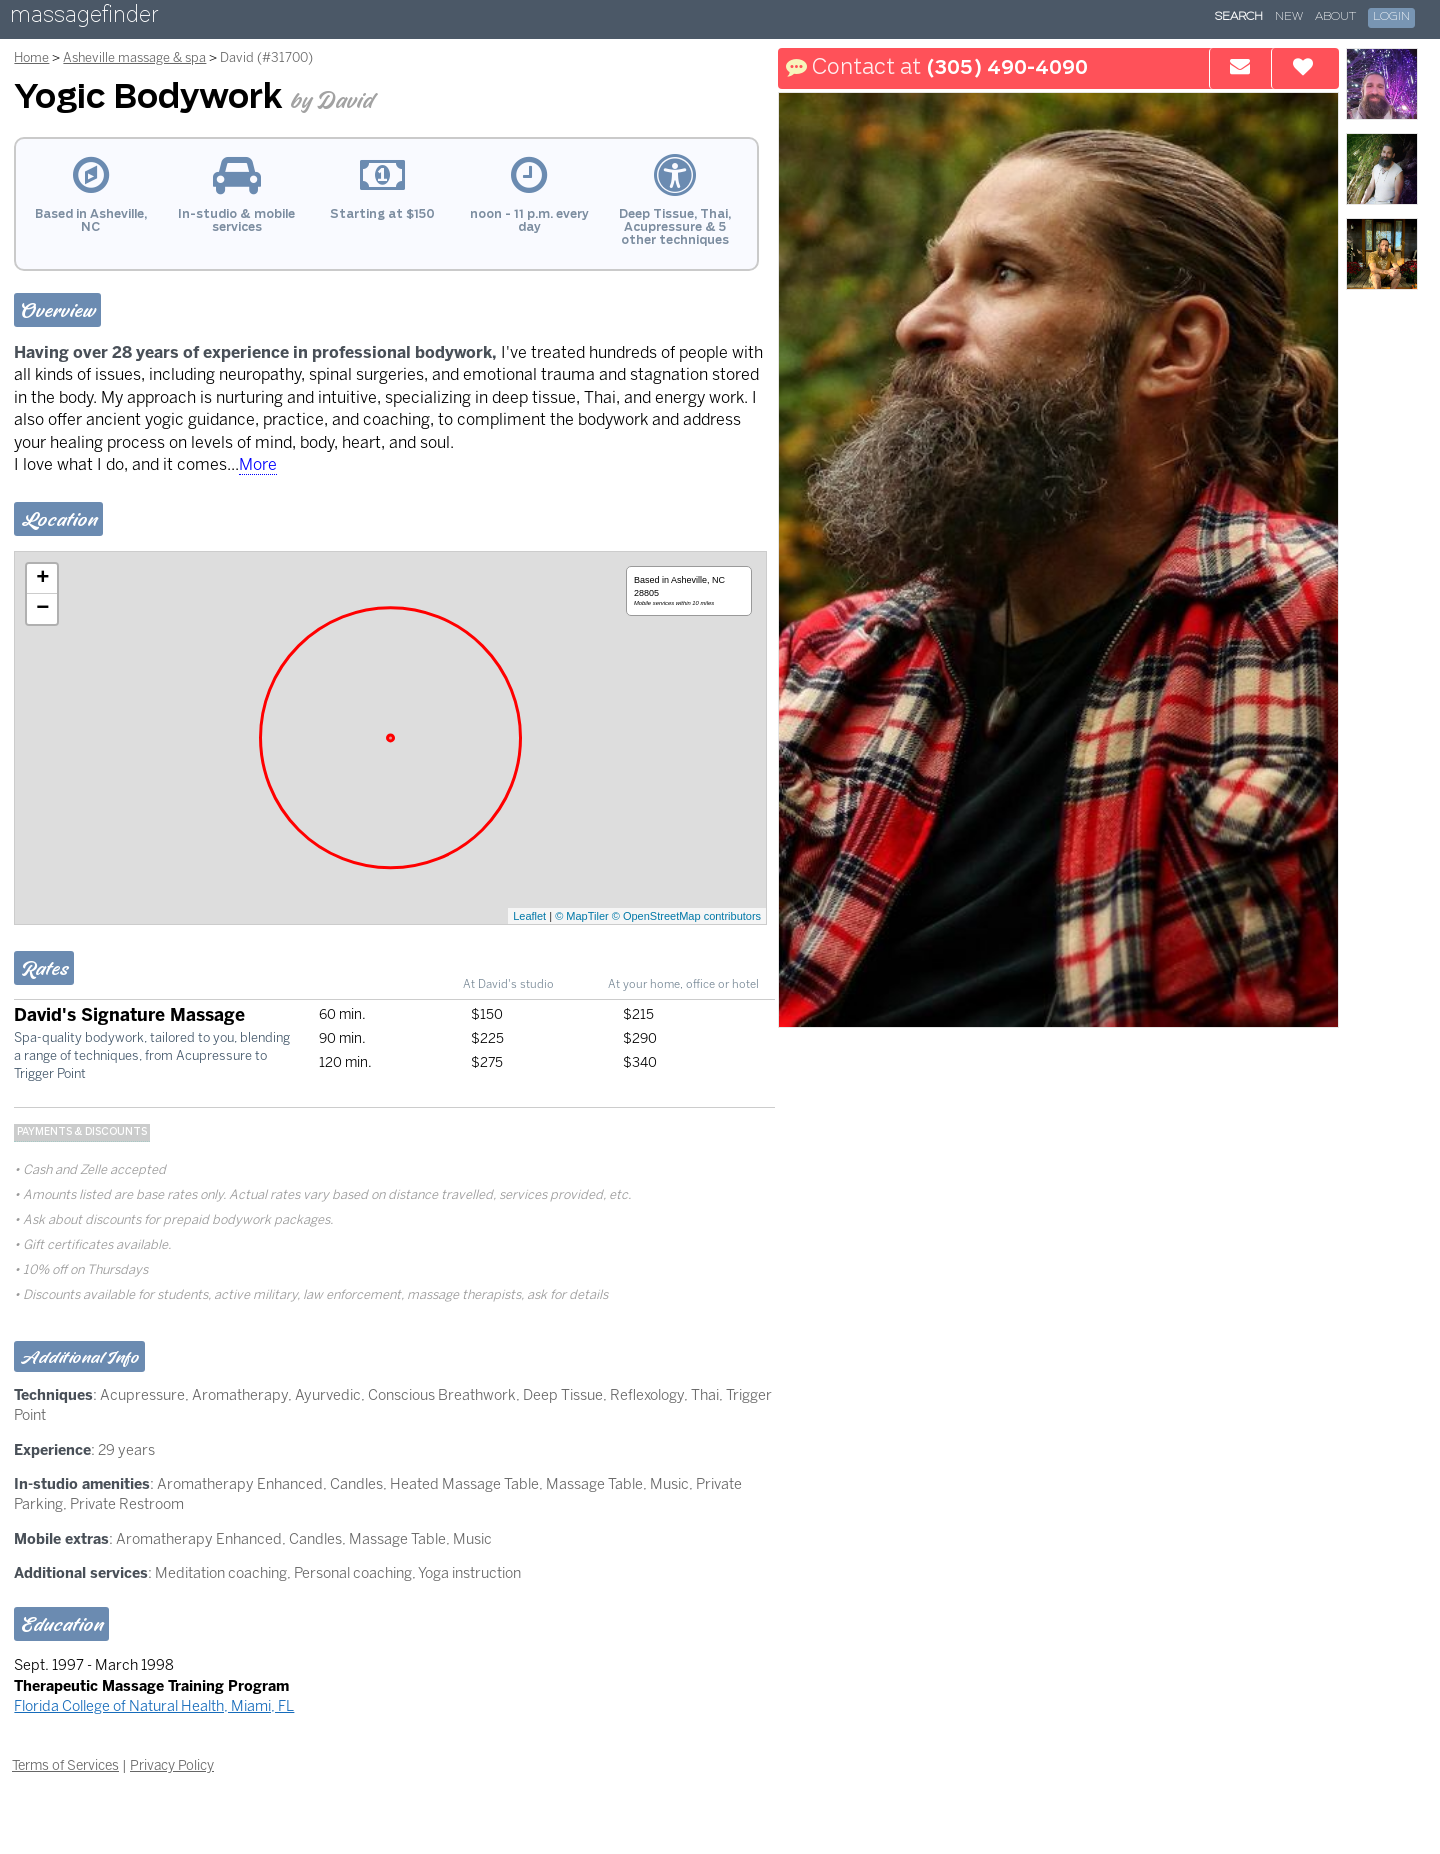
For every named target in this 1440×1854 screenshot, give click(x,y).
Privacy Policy (172, 1765)
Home (31, 57)
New (1289, 17)
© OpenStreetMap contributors (686, 916)
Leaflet (529, 916)
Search (1239, 17)
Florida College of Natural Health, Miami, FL (154, 1706)
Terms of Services (65, 1765)
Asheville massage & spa (134, 57)
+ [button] (42, 579)
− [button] (42, 609)
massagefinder (84, 18)
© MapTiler (582, 916)
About (1335, 17)
